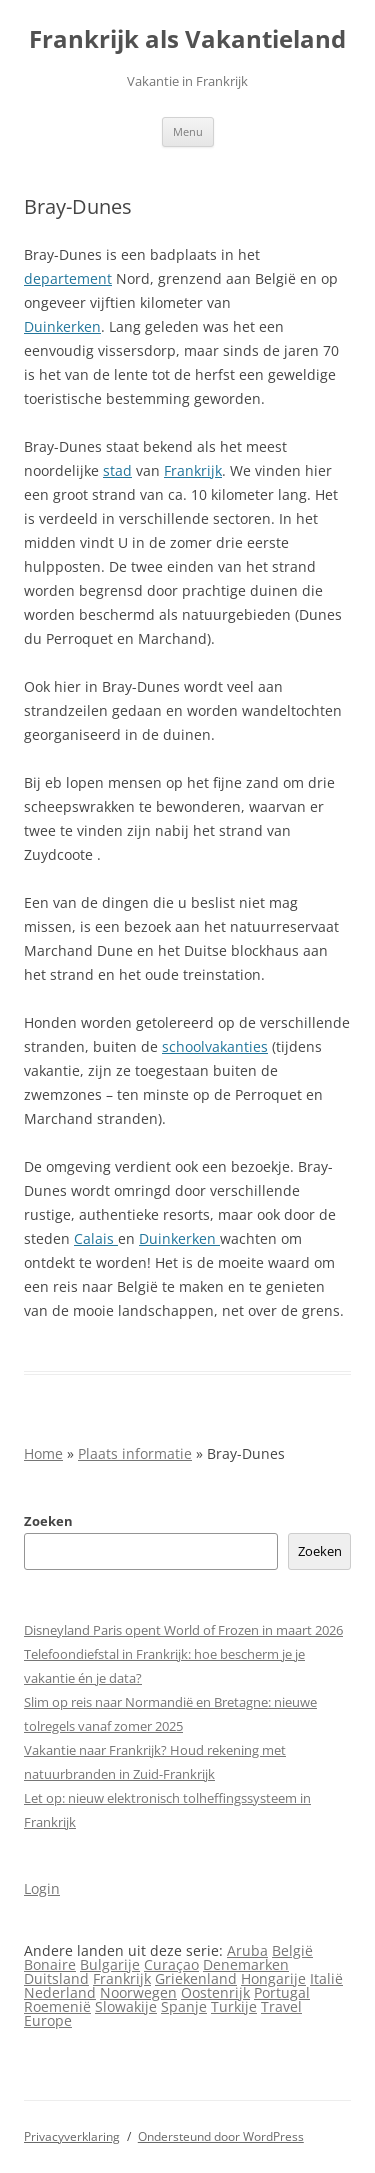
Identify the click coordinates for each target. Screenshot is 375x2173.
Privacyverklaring (72, 2136)
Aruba (247, 1950)
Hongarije (273, 1978)
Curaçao (171, 1964)
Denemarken (246, 1964)
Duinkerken (62, 326)
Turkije (234, 2006)
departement (68, 278)
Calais (96, 1238)
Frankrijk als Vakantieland (187, 39)
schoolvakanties (215, 1046)
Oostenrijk (215, 1992)
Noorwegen (138, 1992)
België (292, 1950)
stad (117, 470)
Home (43, 1453)
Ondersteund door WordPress (221, 2136)
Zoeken (48, 1521)
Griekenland (196, 1978)
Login (42, 1888)
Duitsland (56, 1978)
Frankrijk (193, 470)
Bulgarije (110, 1964)
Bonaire (50, 1964)
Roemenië (57, 2006)
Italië (326, 1978)
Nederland (60, 1992)
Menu (188, 131)
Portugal (282, 1992)
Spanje (184, 2006)
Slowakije (126, 2006)
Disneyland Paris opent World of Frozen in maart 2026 (183, 1630)
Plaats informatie (135, 1453)
